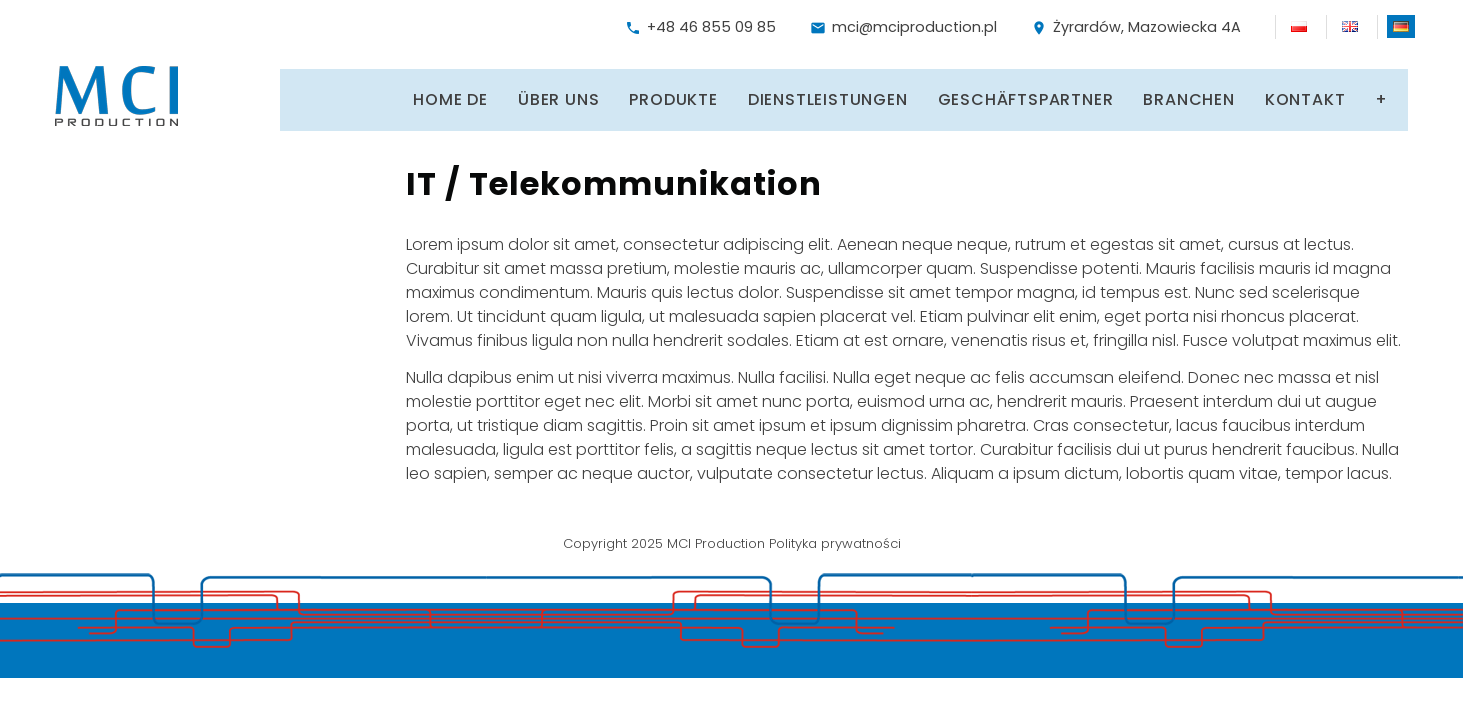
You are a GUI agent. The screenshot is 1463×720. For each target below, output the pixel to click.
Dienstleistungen (788, 95)
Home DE (411, 95)
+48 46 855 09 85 (700, 27)
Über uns (518, 95)
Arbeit (1365, 95)
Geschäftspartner (986, 95)
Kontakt (1265, 95)
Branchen (1149, 95)
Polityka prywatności (835, 537)
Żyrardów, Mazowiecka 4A (1136, 27)
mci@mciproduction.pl (903, 27)
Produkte (634, 95)
